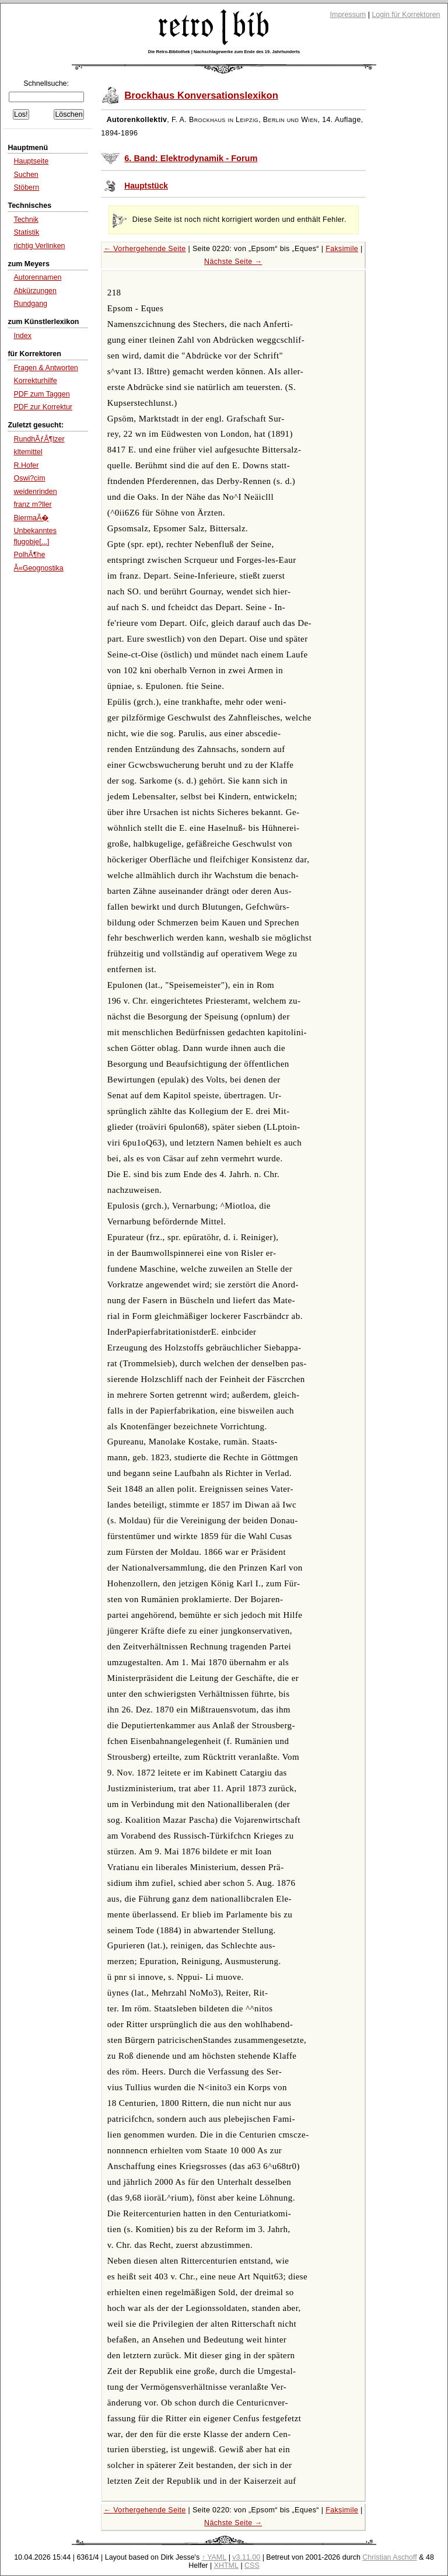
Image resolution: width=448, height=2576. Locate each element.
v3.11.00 (246, 2557)
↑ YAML (214, 2557)
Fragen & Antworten (45, 368)
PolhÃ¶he (29, 555)
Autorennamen (37, 277)
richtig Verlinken (39, 246)
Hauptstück (146, 186)
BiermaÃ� (30, 518)
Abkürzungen (35, 291)
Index (22, 336)
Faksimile (342, 249)
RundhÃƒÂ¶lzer (38, 439)
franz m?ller (32, 504)
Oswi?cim (29, 478)
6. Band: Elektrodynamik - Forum (190, 158)
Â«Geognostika (38, 568)
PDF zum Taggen (41, 394)
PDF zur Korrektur (42, 407)
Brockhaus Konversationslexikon (201, 95)
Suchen (25, 174)
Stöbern (26, 187)
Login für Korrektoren (406, 15)
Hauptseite (30, 161)
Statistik (26, 232)
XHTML (226, 2565)
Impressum (348, 15)
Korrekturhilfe (35, 381)
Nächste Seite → (233, 261)
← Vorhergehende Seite (145, 249)
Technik (25, 219)
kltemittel (27, 452)
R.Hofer (25, 465)
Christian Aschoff (389, 2557)
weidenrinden (35, 492)
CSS (252, 2565)
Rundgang (30, 304)
